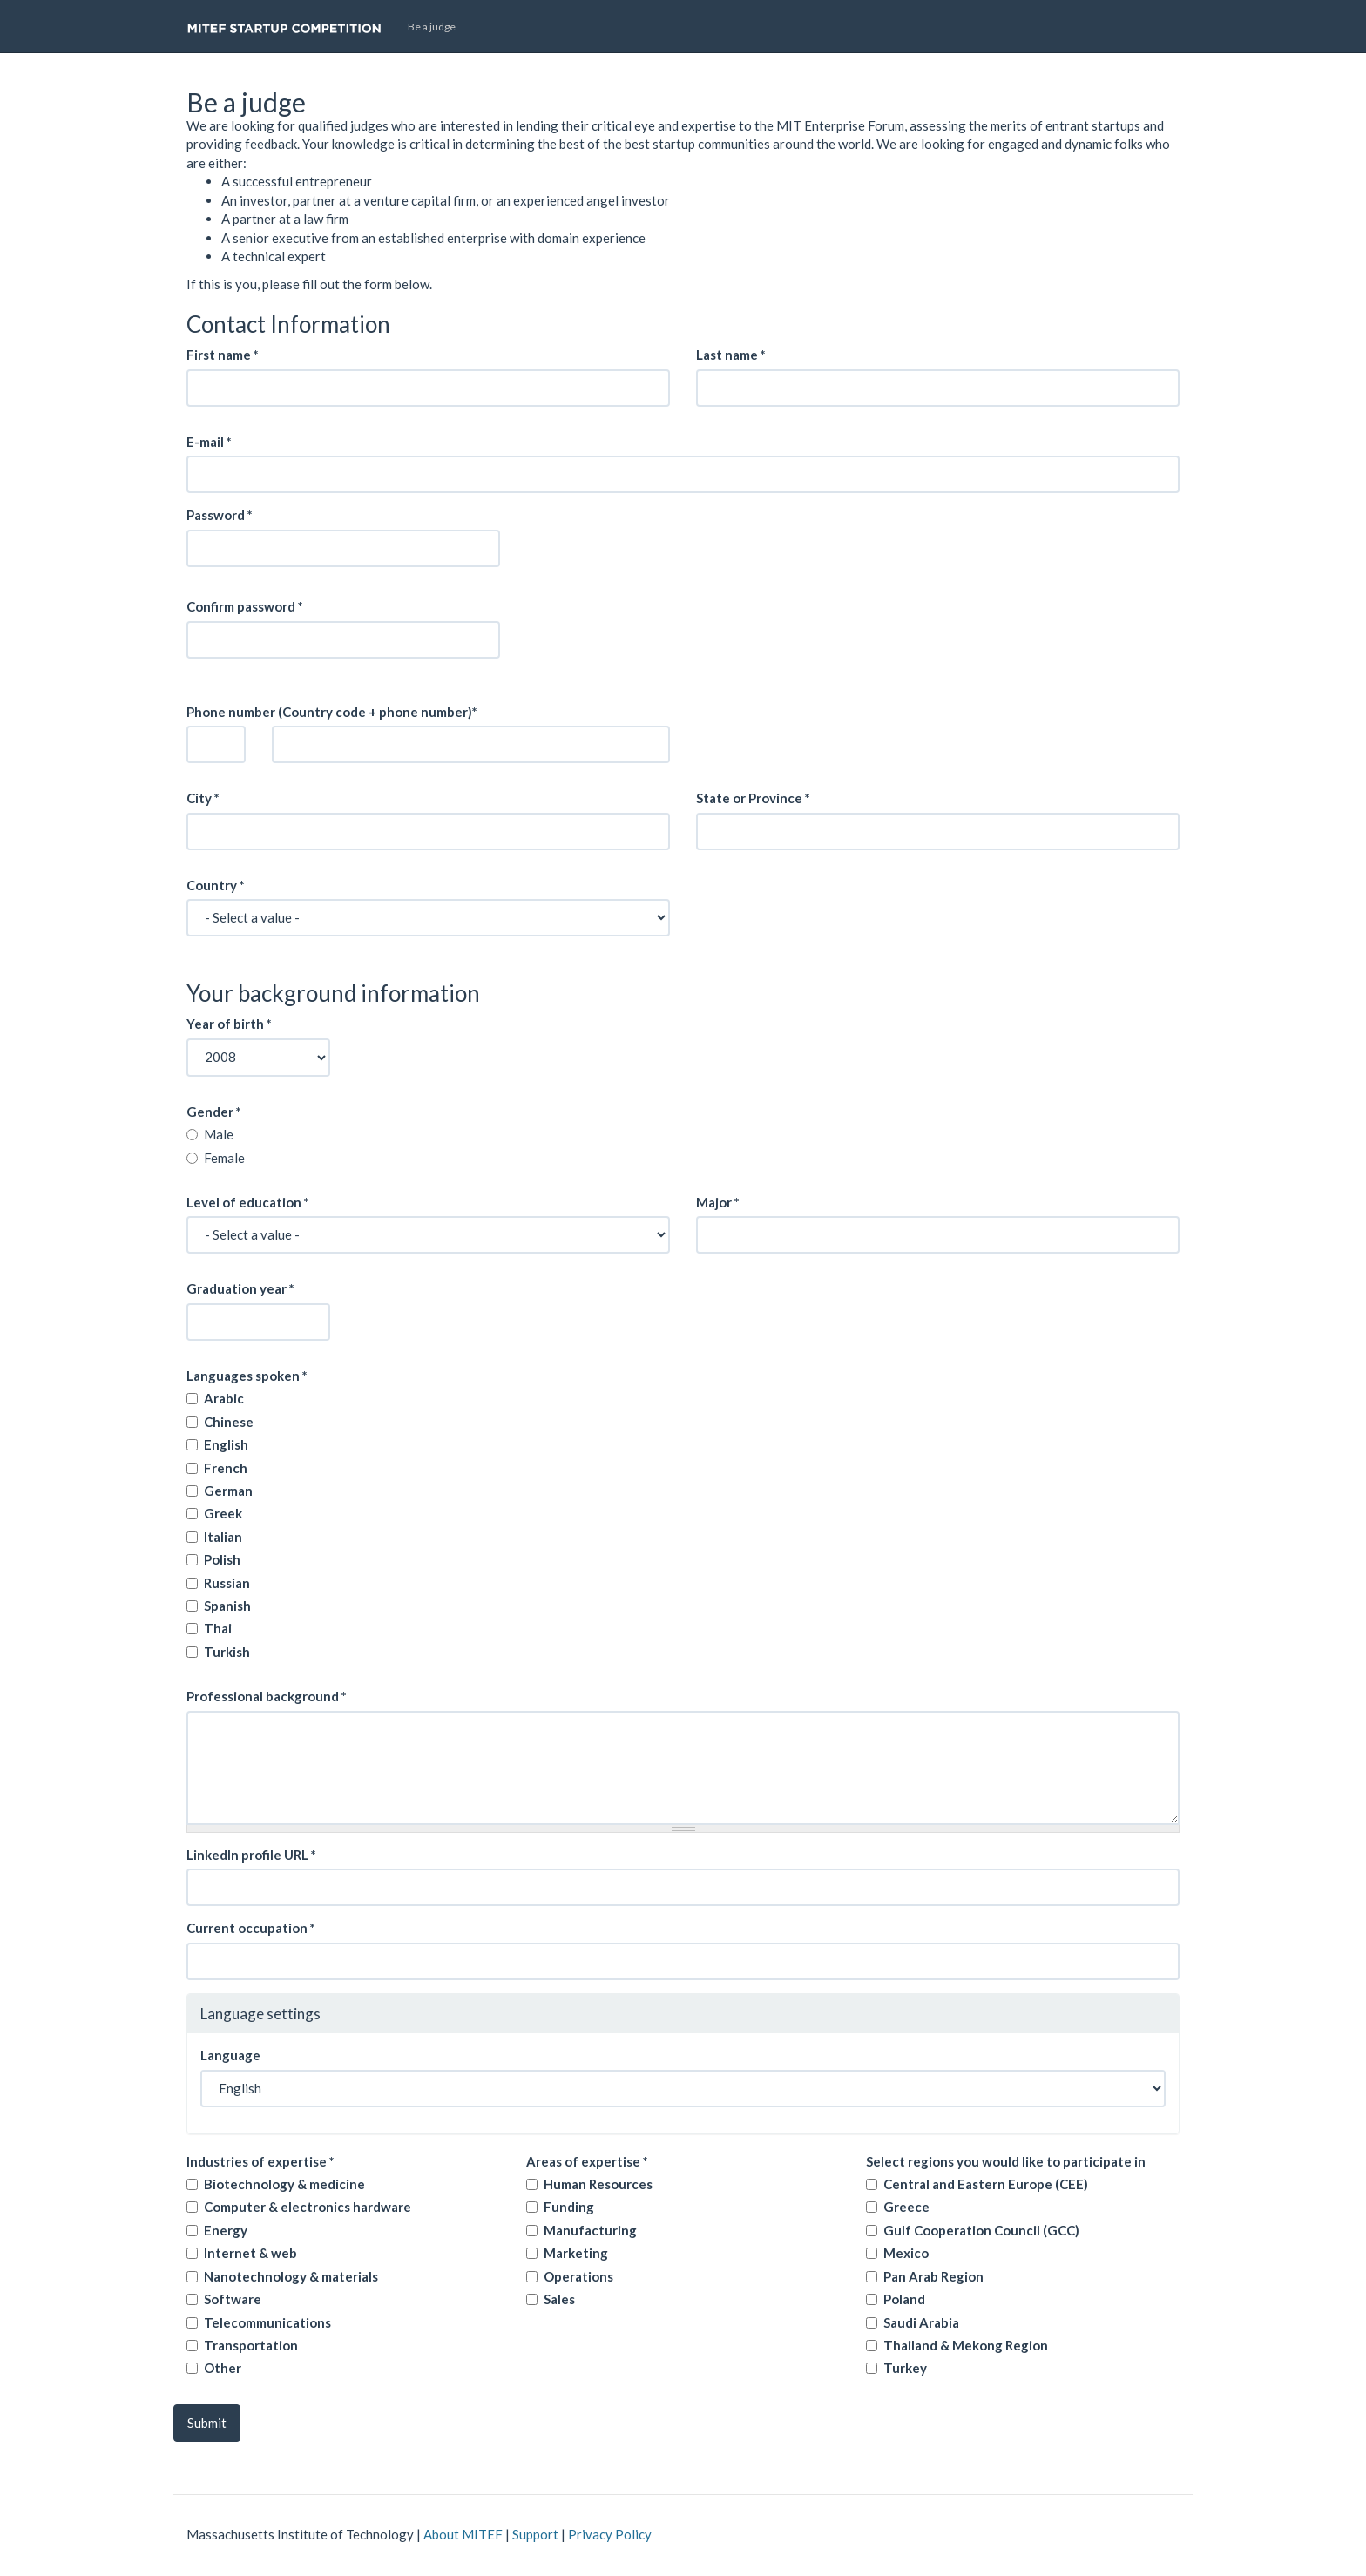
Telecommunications (267, 2322)
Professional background (266, 1696)
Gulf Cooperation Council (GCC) (981, 2230)
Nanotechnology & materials (291, 2276)
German (228, 1490)
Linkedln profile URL (251, 1855)
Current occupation (250, 1928)
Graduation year (240, 1288)
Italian (223, 1537)
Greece (906, 2206)
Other (222, 2368)
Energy (225, 2230)
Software (232, 2299)
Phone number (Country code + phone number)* (331, 712)
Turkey (905, 2368)
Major (718, 1202)
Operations (578, 2276)
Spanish (227, 1605)
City (203, 798)
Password (219, 515)
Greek (223, 1513)
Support (535, 2534)
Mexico (906, 2253)
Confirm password (244, 606)
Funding (569, 2206)
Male (218, 1134)
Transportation (251, 2345)
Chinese (229, 1422)
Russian (227, 1583)
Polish (222, 1559)
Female (224, 1158)
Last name (731, 354)
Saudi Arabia (921, 2322)
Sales (559, 2299)
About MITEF (463, 2534)
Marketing (576, 2253)
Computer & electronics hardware (307, 2206)
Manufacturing (590, 2230)
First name (222, 354)
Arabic (224, 1398)
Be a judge (432, 26)
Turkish (227, 1652)
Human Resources (598, 2184)
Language (230, 2055)
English (226, 1444)
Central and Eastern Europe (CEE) (985, 2184)
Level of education (247, 1202)
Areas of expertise (587, 2161)
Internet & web (250, 2253)
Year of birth (229, 1023)
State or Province (753, 798)
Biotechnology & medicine (284, 2184)
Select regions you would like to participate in (1006, 2161)
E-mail (209, 442)
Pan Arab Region (933, 2276)
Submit (207, 2423)
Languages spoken (247, 1375)
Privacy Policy (610, 2534)
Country (215, 885)
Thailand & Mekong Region (965, 2345)
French (225, 1468)
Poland (904, 2299)
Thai (218, 1628)
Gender (213, 1111)
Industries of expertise (260, 2161)
